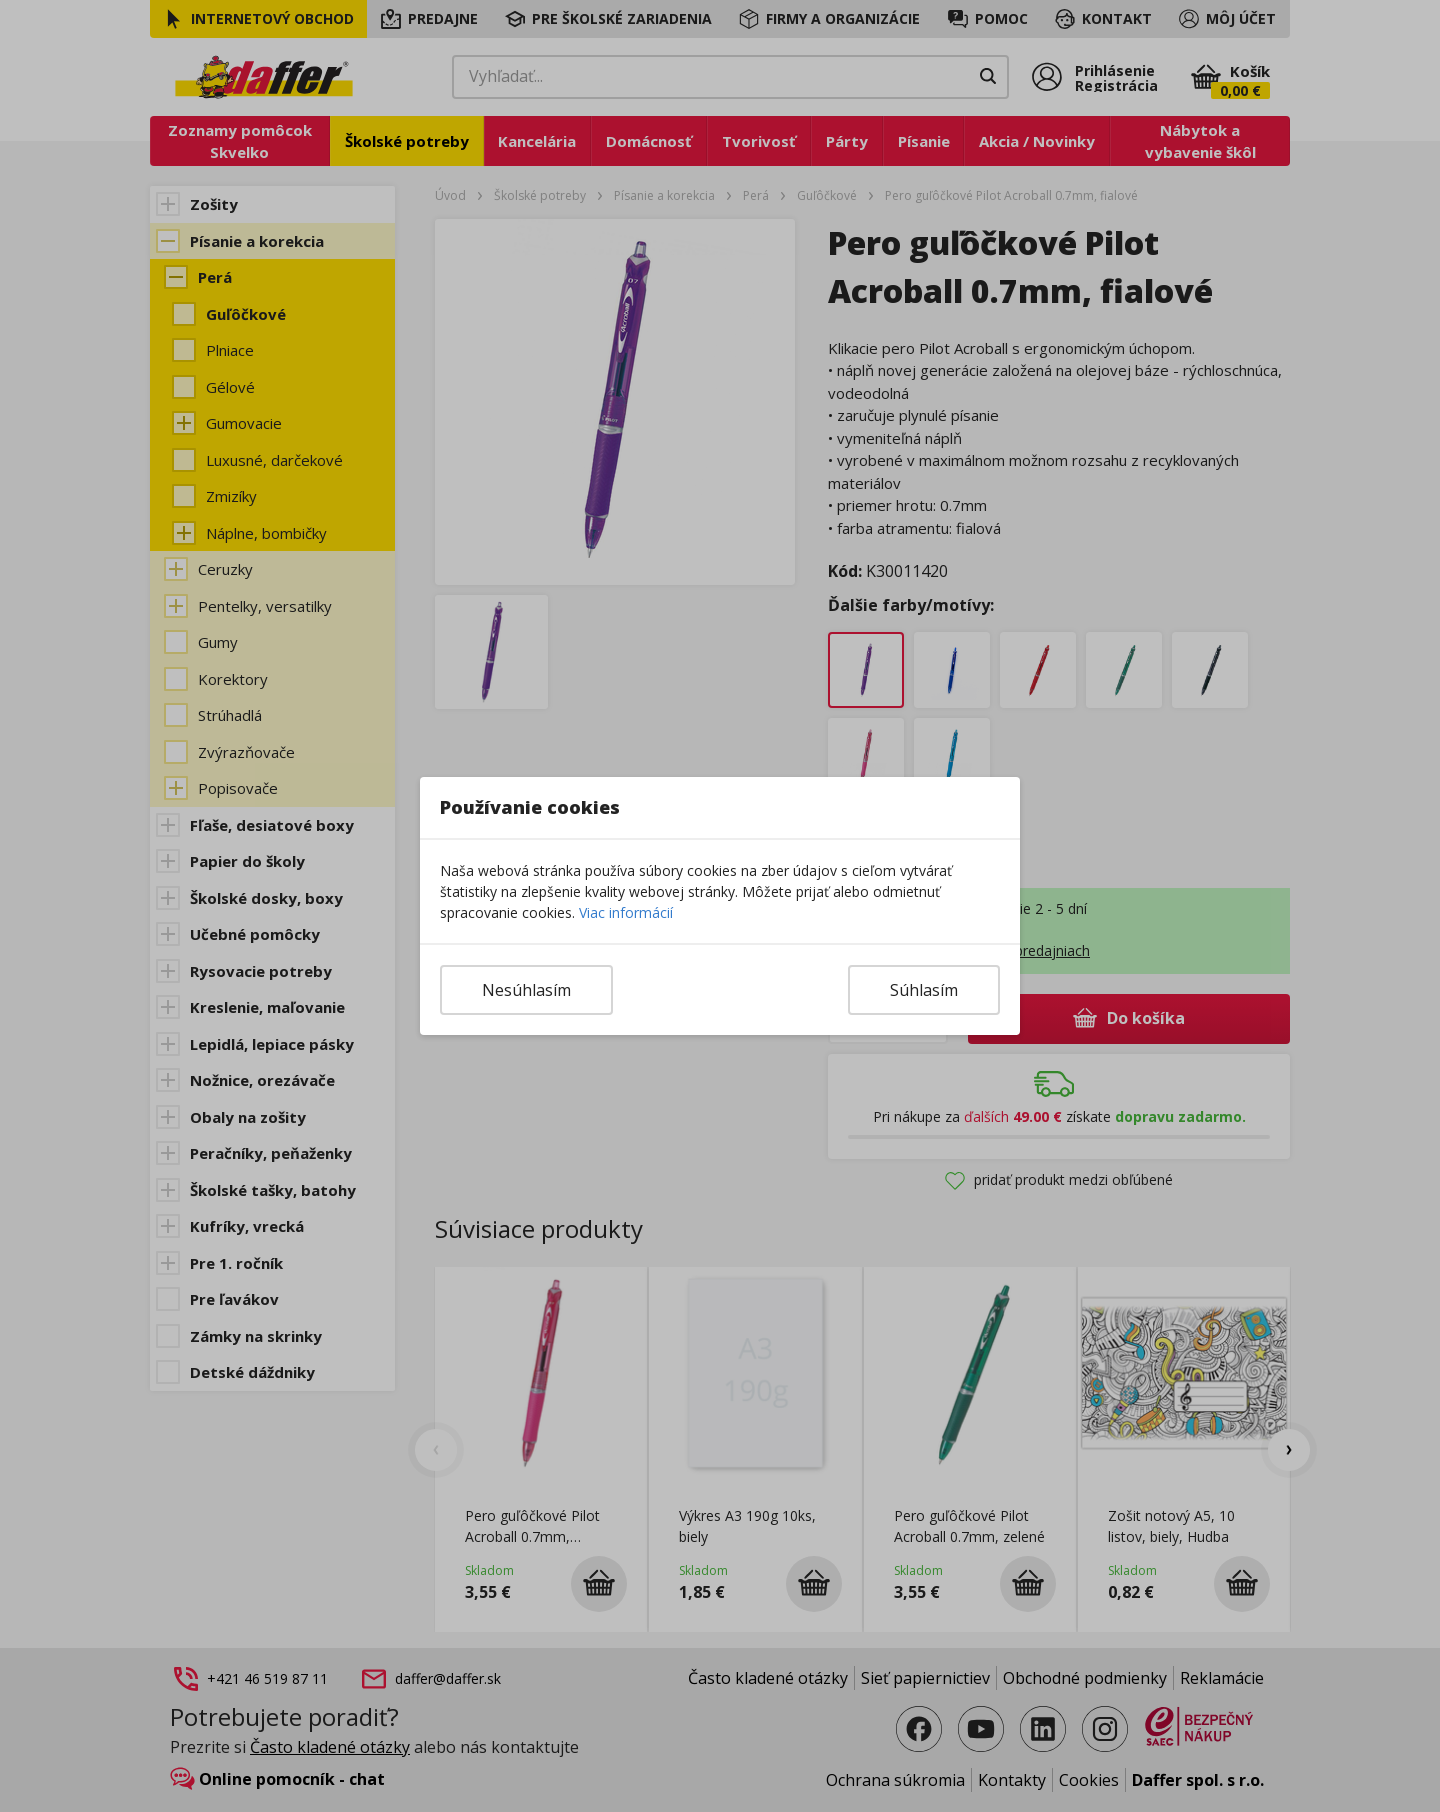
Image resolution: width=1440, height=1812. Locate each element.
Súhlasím (924, 990)
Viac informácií (626, 912)
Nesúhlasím (526, 990)
